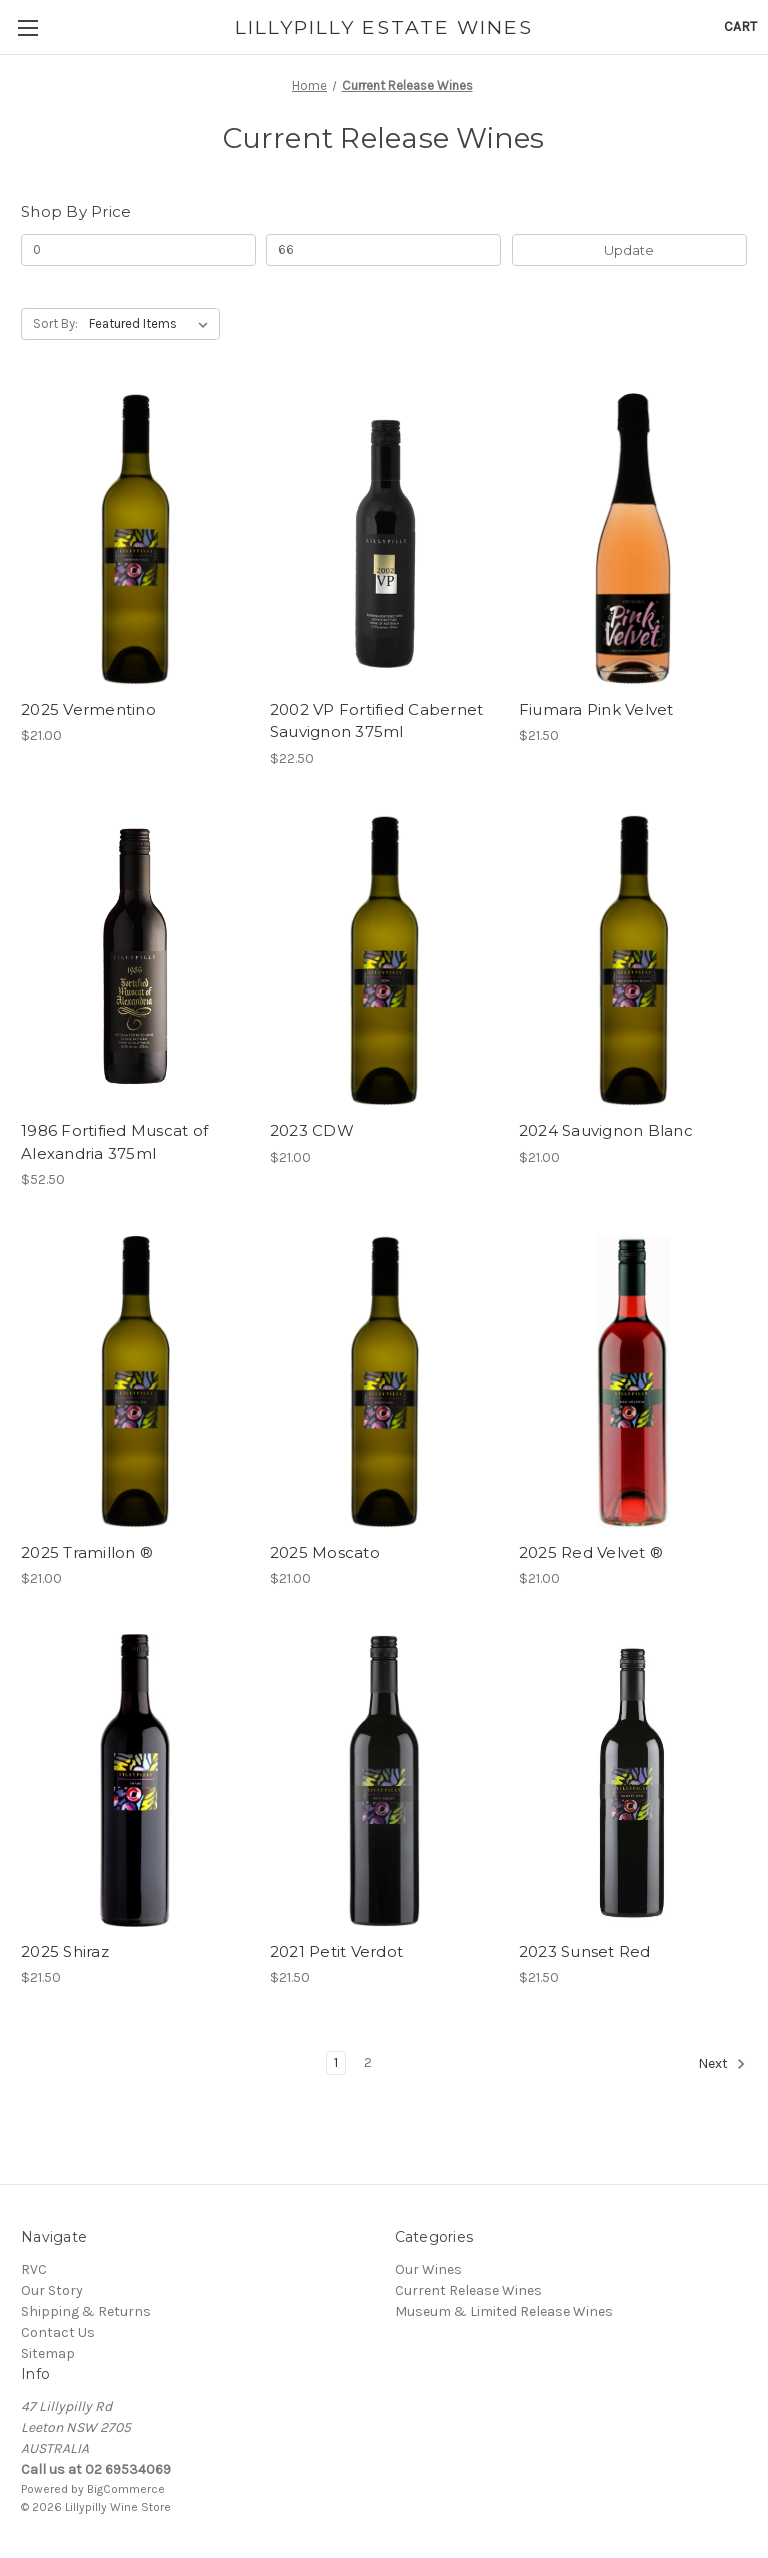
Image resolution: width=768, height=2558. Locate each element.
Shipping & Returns (86, 2311)
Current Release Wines (468, 2290)
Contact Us (58, 2332)
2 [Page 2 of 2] (368, 2062)
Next (722, 2064)
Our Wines (428, 2269)
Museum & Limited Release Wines (504, 2311)
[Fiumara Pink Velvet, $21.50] (633, 538)
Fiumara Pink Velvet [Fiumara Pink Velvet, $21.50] (596, 709)
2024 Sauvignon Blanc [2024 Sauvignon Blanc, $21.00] (606, 1130)
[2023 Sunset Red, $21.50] (633, 1780)
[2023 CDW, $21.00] (384, 960)
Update (629, 250)
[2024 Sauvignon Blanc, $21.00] (633, 960)
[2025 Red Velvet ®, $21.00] (633, 1381)
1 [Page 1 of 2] (336, 2062)
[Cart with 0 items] (740, 26)
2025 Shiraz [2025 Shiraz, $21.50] (65, 1951)
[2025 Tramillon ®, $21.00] (135, 1381)
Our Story (52, 2290)
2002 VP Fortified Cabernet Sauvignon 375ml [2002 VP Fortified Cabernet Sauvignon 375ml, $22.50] (377, 721)
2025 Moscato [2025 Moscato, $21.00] (325, 1552)
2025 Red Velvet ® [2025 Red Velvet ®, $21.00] (591, 1552)
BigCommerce (126, 2489)
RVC (34, 2269)
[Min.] (138, 250)
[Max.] (383, 250)
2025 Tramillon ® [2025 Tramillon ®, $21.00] (87, 1552)
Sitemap (48, 2353)
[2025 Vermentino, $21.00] (135, 538)
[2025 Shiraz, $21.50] (135, 1780)
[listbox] (152, 324)
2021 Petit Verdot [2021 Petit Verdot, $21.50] (336, 1951)
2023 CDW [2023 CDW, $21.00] (312, 1130)
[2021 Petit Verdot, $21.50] (384, 1780)
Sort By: (55, 323)
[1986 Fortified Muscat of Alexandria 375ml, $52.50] (135, 960)
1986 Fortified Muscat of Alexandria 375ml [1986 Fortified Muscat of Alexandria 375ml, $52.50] (114, 1142)
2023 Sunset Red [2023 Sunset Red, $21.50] (585, 1951)
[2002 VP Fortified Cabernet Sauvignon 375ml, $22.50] (384, 538)
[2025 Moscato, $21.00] (384, 1381)
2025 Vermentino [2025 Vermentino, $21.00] (88, 709)
